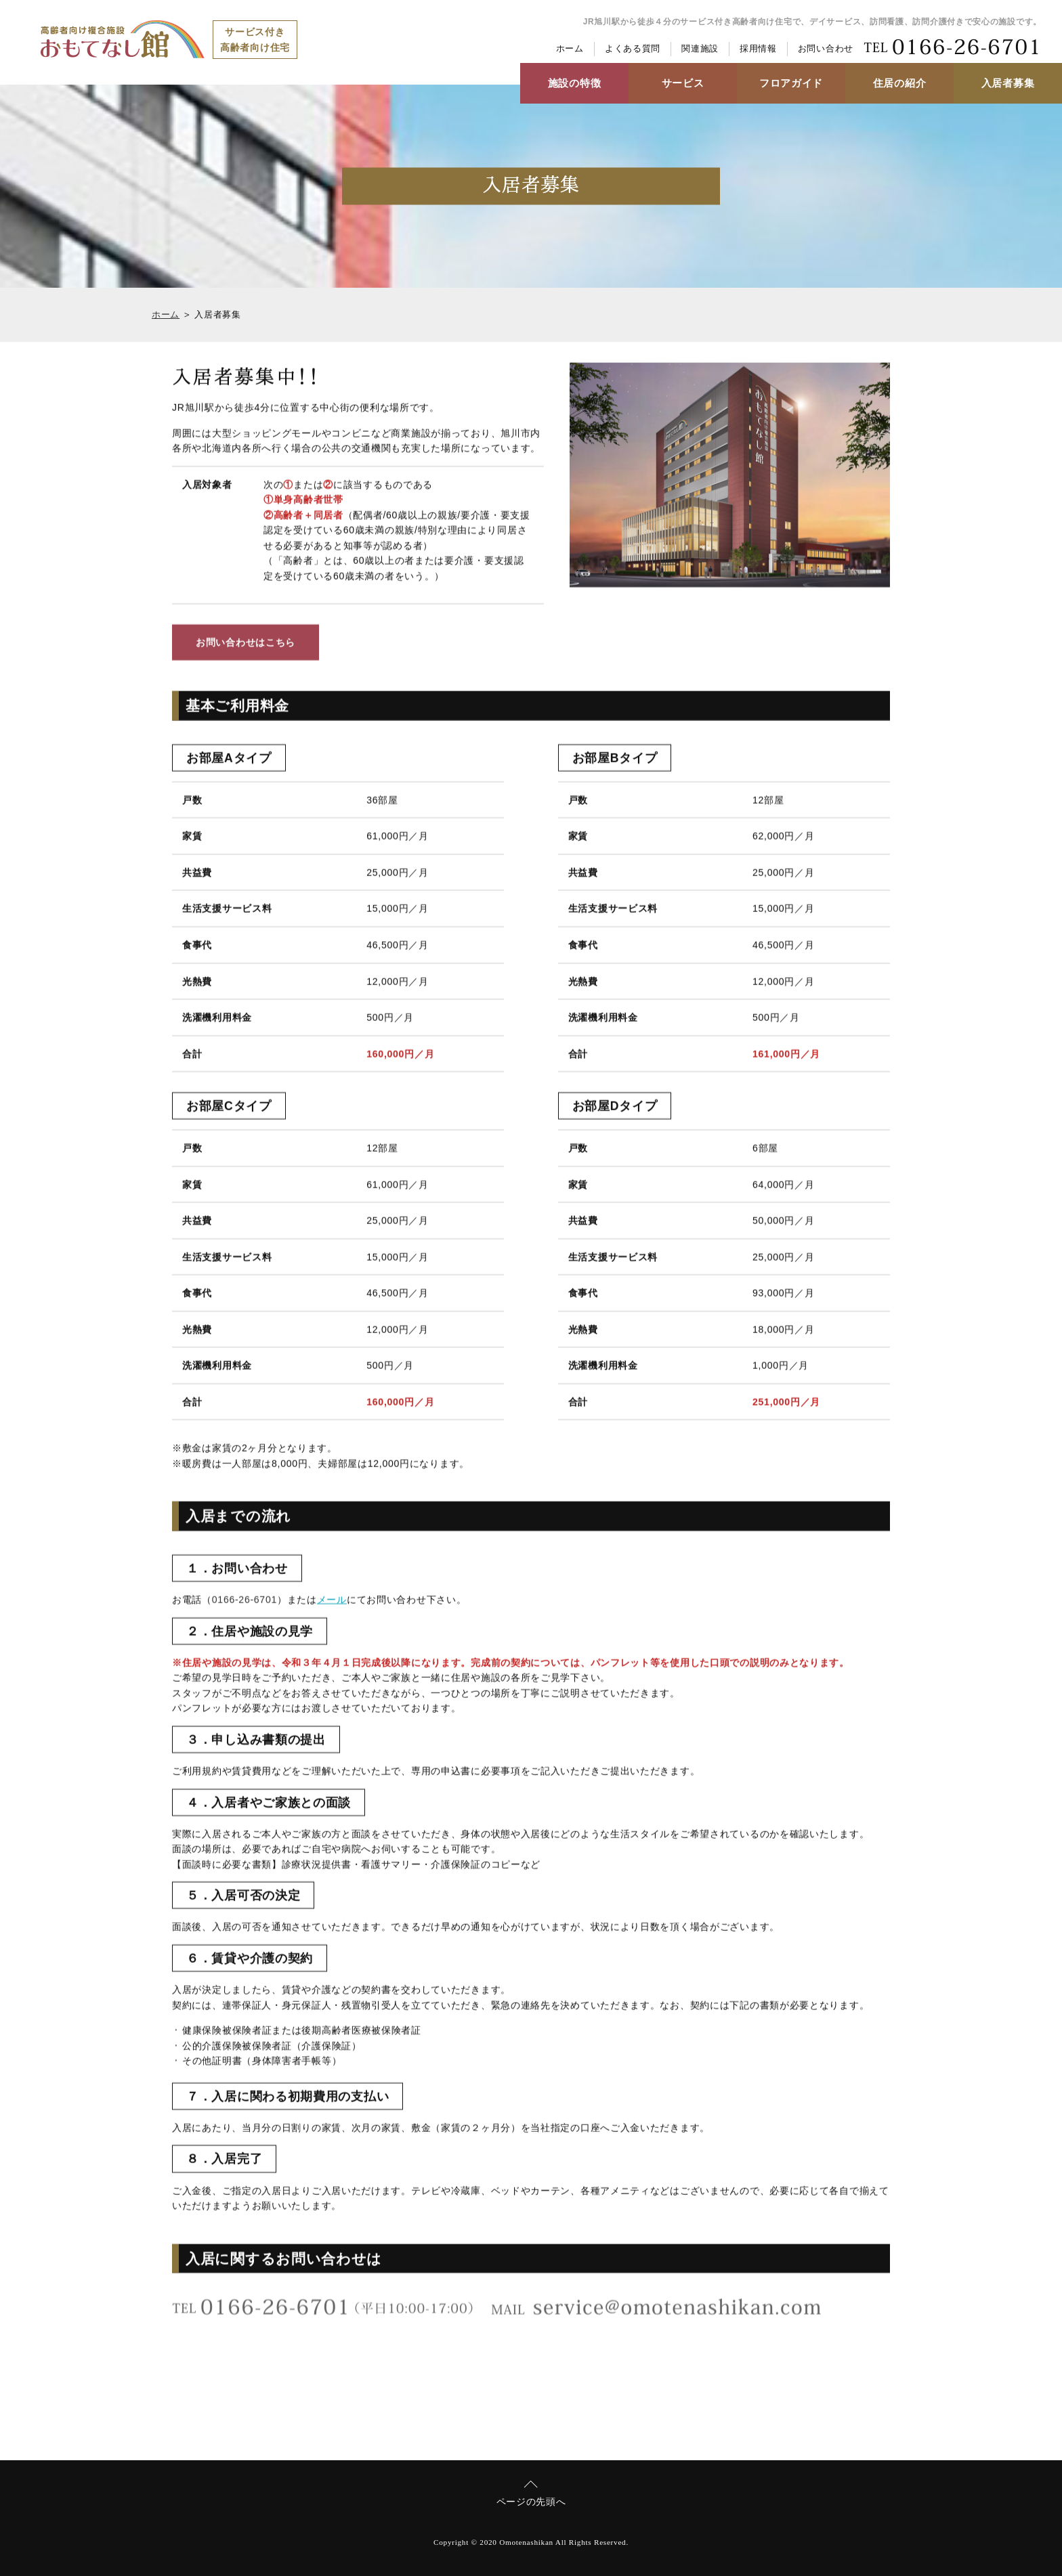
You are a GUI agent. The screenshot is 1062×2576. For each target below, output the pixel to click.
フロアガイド (791, 83)
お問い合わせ (825, 48)
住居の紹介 (900, 83)
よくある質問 (632, 48)
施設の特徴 (574, 83)
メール (332, 1601)
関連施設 (700, 48)
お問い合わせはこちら (245, 643)
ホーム (570, 48)
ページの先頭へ (531, 2501)
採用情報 (758, 48)
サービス (683, 83)
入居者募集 (1008, 83)
